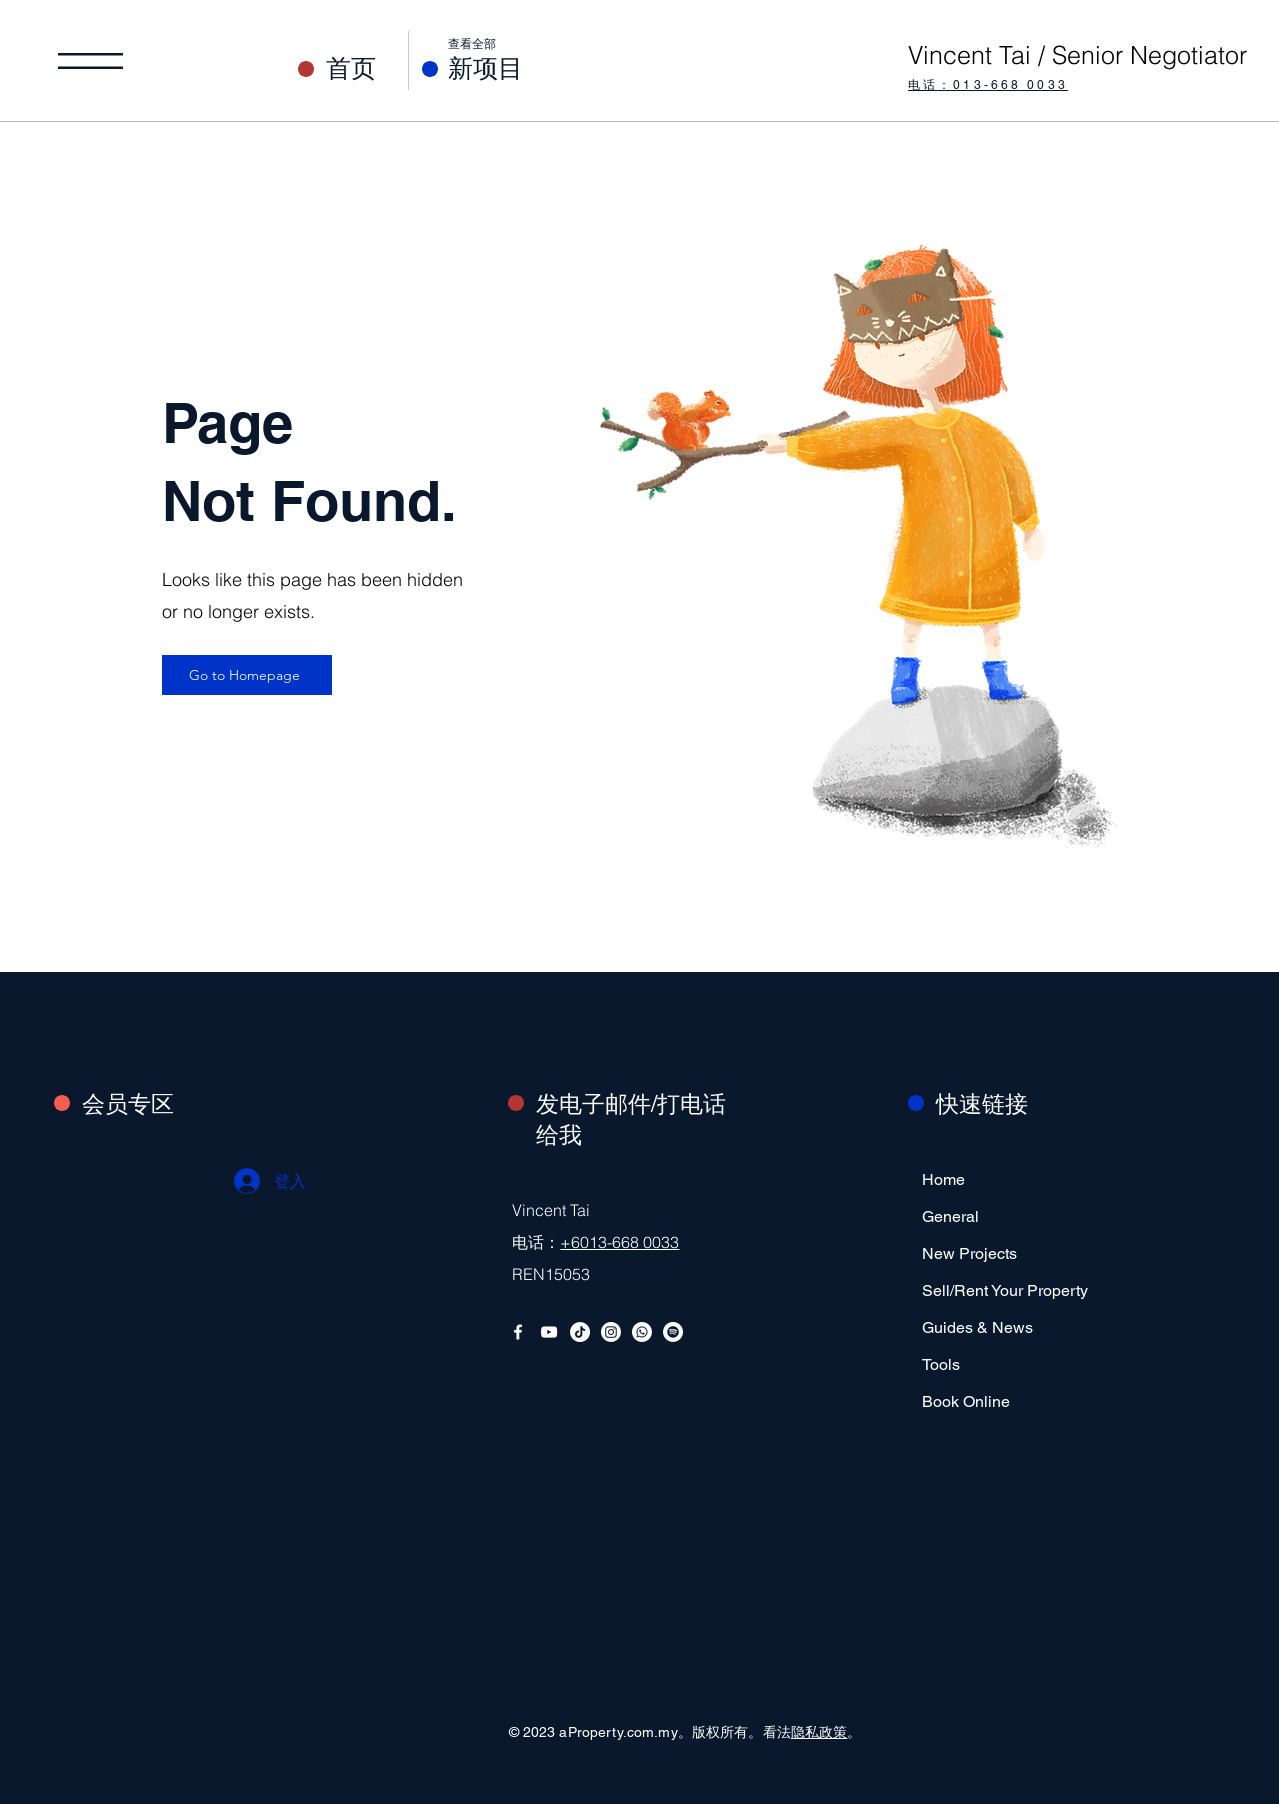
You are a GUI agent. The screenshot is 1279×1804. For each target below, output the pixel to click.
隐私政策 (819, 1732)
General (950, 1216)
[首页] (367, 68)
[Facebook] (518, 1332)
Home (943, 1179)
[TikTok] (580, 1332)
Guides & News (977, 1327)
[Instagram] (611, 1332)
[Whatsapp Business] (642, 1332)
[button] (90, 61)
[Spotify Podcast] (673, 1332)
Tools (941, 1364)
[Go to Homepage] (247, 675)
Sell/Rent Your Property (984, 1290)
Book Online (966, 1401)
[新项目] (528, 68)
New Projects (969, 1253)
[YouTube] (549, 1332)
